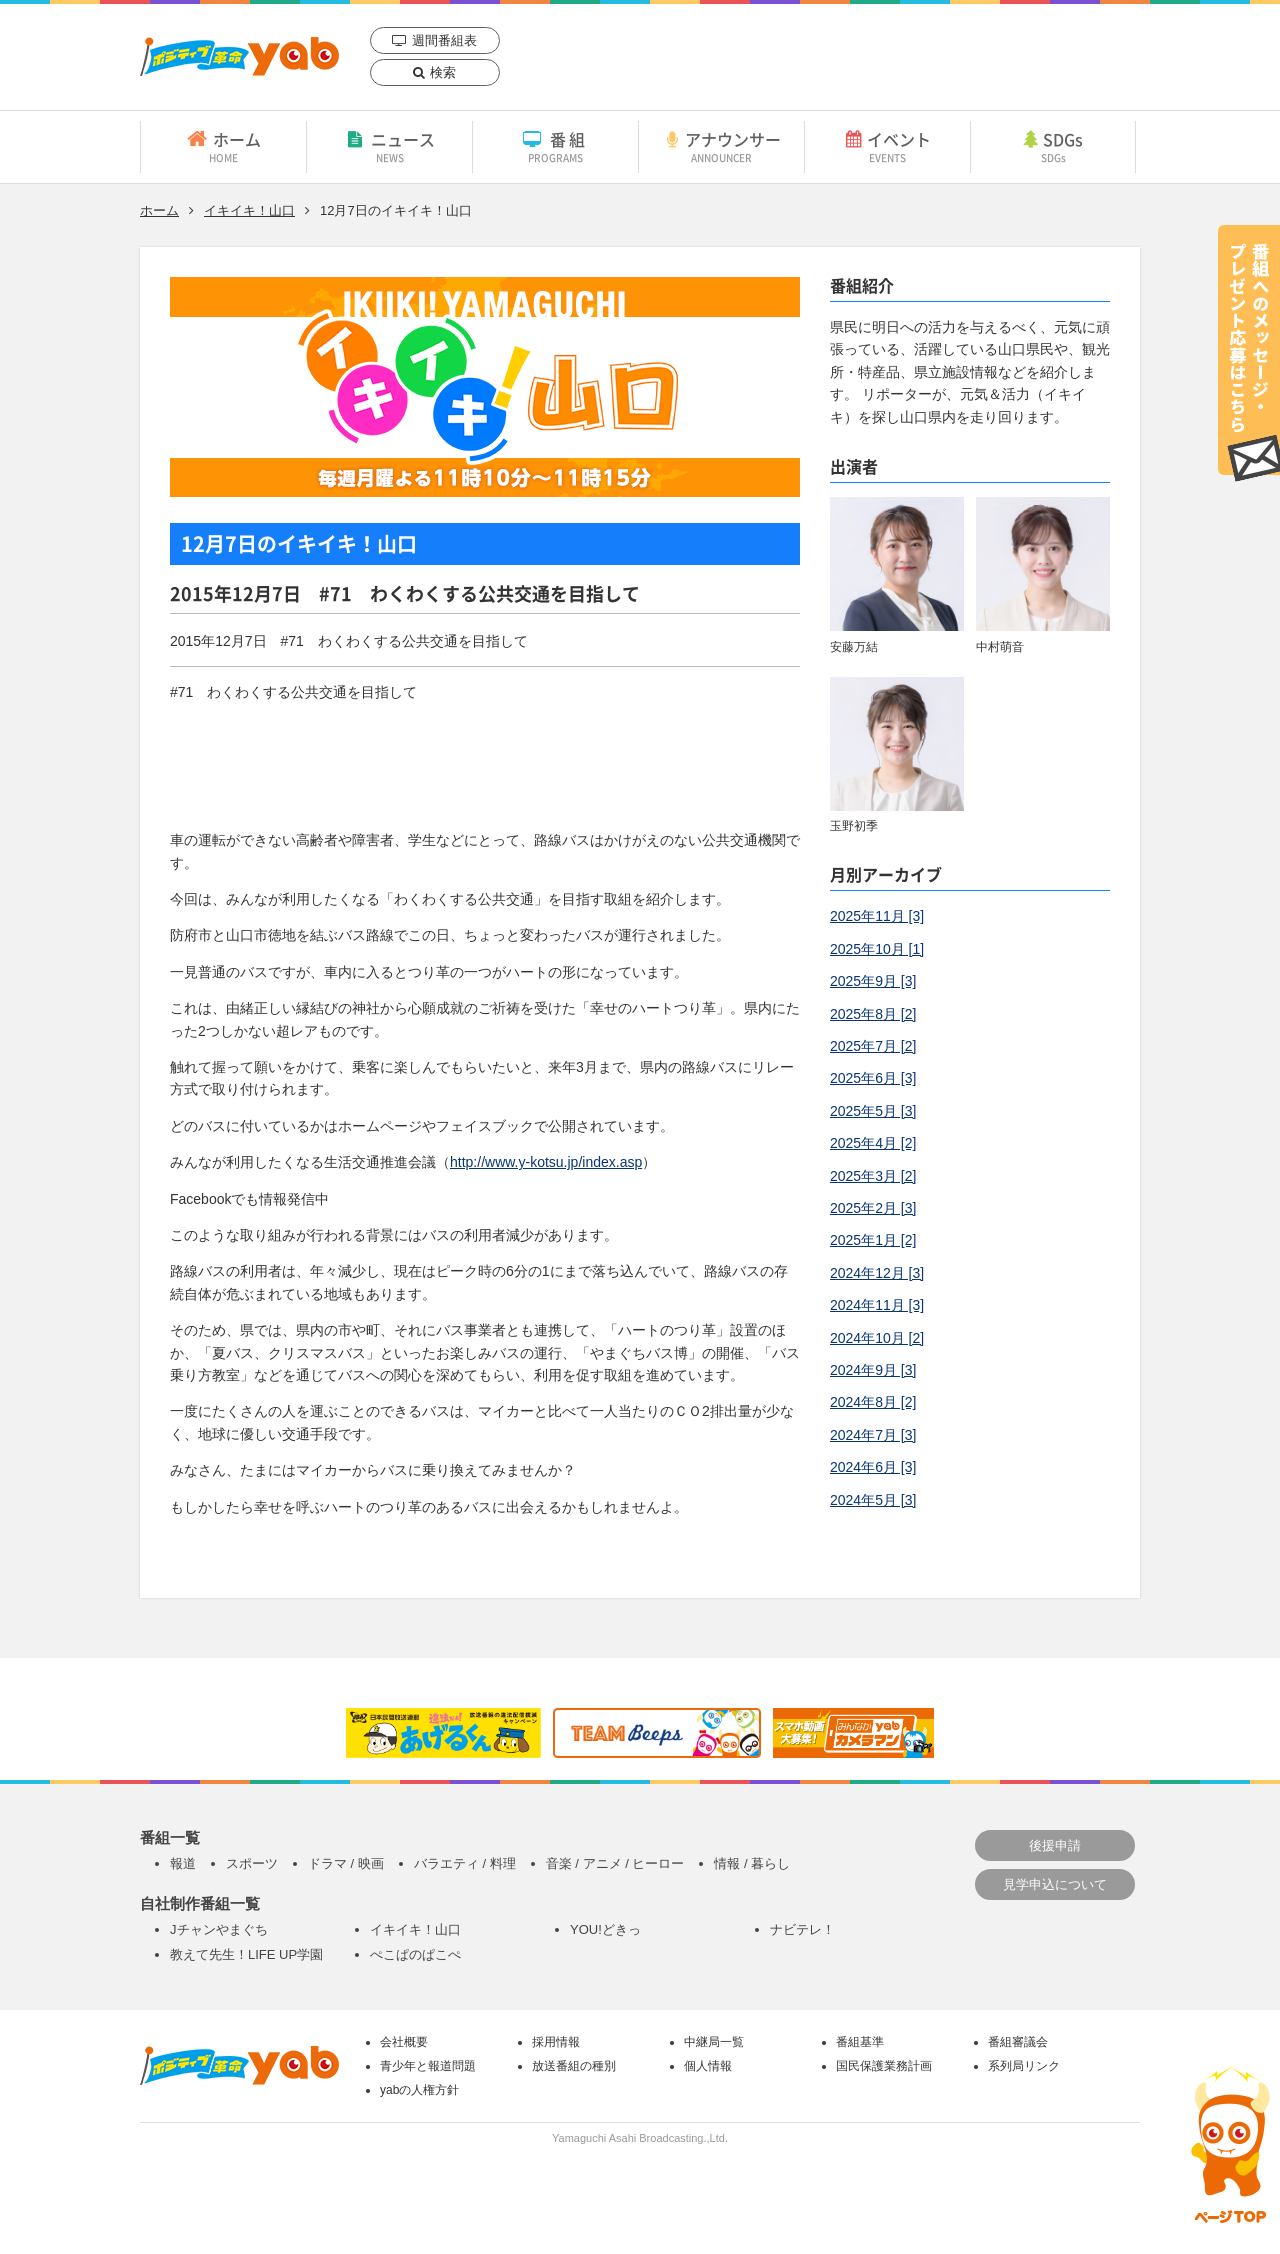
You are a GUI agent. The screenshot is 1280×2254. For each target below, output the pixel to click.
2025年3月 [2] (873, 1176)
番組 (555, 146)
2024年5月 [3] (873, 1500)
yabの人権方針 (419, 2090)
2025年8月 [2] (873, 1014)
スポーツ (252, 1863)
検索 (443, 72)
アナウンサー (721, 146)
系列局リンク (1024, 2066)
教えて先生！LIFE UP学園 (246, 1954)
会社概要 (404, 2042)
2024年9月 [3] (873, 1370)
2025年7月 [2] (873, 1046)
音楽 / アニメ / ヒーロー (615, 1863)
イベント (887, 146)
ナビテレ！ (802, 1929)
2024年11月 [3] (877, 1305)
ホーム (223, 146)
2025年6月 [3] (873, 1078)
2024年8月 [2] (873, 1402)
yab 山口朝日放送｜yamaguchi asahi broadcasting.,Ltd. (239, 56)
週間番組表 (444, 40)
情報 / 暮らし (752, 1863)
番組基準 (860, 2042)
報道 (183, 1863)
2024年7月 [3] (873, 1435)
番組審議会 (1018, 2042)
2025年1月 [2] (873, 1240)
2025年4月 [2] (873, 1143)
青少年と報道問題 (428, 2066)
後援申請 (1055, 1845)
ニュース (389, 146)
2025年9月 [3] (873, 981)
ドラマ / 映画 (346, 1863)
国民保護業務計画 (884, 2066)
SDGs (1053, 146)
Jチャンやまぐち (219, 1929)
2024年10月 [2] (877, 1338)
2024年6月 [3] (873, 1467)
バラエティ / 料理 (465, 1863)
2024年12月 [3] (877, 1273)
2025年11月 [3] (877, 916)
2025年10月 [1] (877, 949)
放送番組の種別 (574, 2066)
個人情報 (708, 2066)
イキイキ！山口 (249, 210)
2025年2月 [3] (873, 1208)
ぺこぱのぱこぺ (415, 1954)
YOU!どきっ (605, 1929)
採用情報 (556, 2042)
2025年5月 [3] (873, 1111)
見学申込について (1055, 1884)
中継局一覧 (714, 2042)
